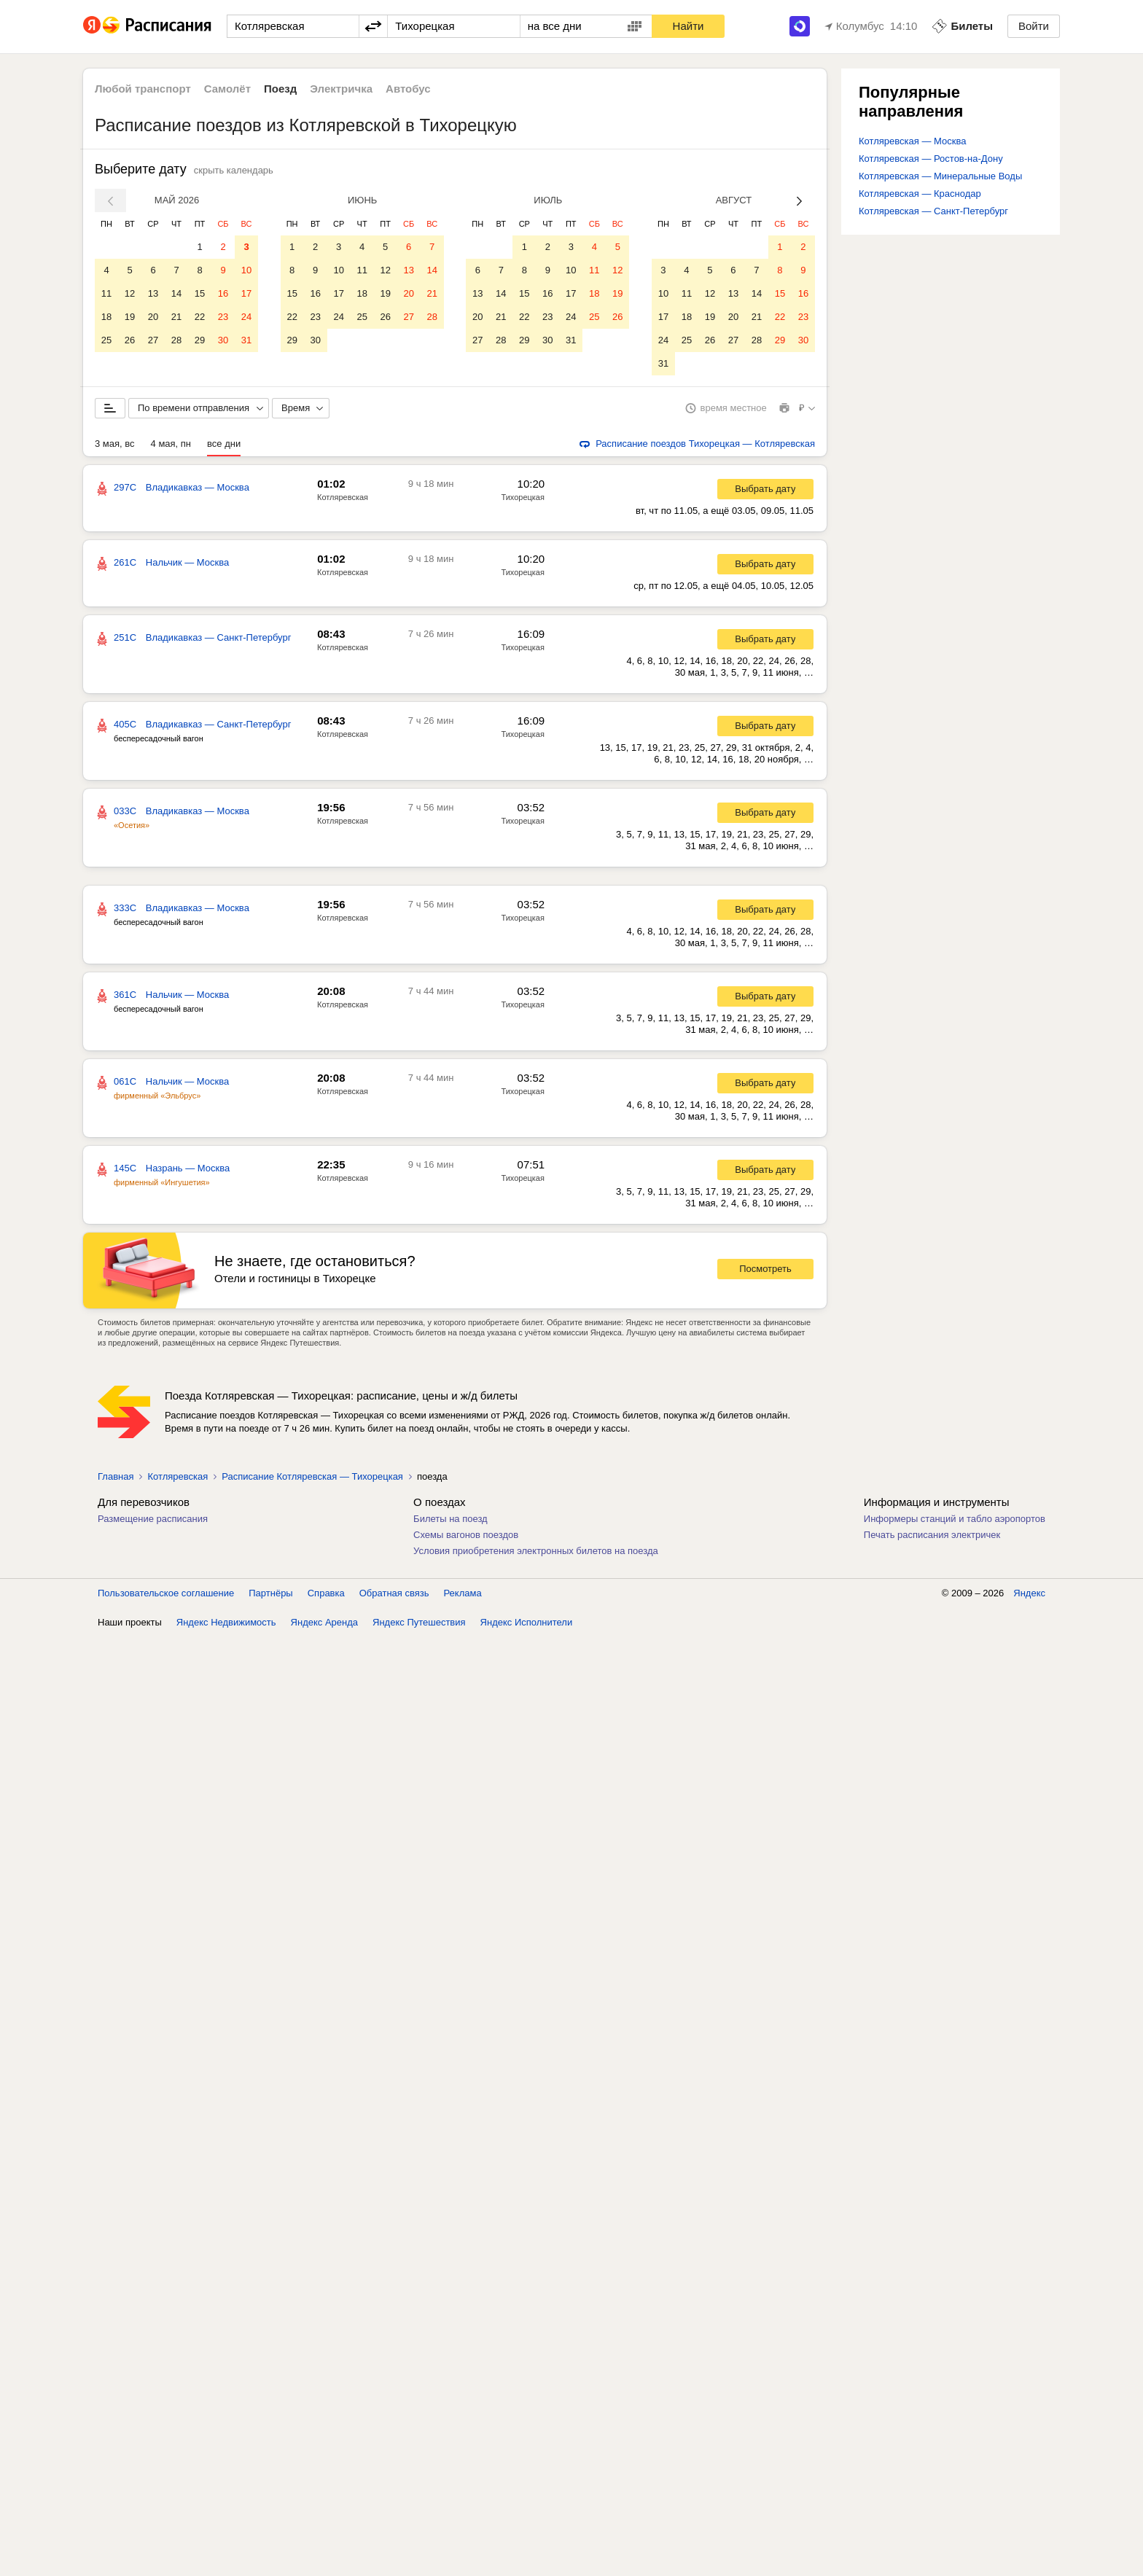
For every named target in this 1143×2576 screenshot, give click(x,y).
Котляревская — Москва (912, 141)
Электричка (341, 88)
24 (246, 316)
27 (153, 340)
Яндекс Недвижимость (226, 1622)
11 (106, 293)
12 (130, 293)
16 (223, 293)
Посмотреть (765, 1268)
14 (176, 293)
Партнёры (270, 1593)
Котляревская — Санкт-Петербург (933, 211)
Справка (326, 1593)
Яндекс (1029, 1593)
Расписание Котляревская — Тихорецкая (312, 1476)
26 (130, 340)
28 (176, 340)
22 (200, 316)
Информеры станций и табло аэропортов (954, 1518)
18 (106, 316)
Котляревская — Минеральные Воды (940, 176)
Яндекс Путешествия (419, 1622)
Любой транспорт (143, 88)
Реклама (463, 1593)
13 (153, 293)
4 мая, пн (171, 443)
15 (200, 293)
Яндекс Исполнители (526, 1622)
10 (246, 270)
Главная (115, 1476)
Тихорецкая (523, 497)
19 (130, 316)
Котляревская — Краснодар (920, 193)
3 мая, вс (115, 443)
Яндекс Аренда (324, 1622)
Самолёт (227, 88)
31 (246, 340)
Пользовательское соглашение (166, 1593)
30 (223, 340)
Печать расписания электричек (932, 1534)
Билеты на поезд (450, 1518)
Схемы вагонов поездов (465, 1534)
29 (200, 340)
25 (106, 340)
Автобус (408, 88)
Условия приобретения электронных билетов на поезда (535, 1550)
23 (223, 316)
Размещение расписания (153, 1518)
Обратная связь (394, 1593)
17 (246, 293)
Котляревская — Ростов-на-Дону (931, 158)
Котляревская (342, 497)
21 (176, 316)
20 (153, 316)
